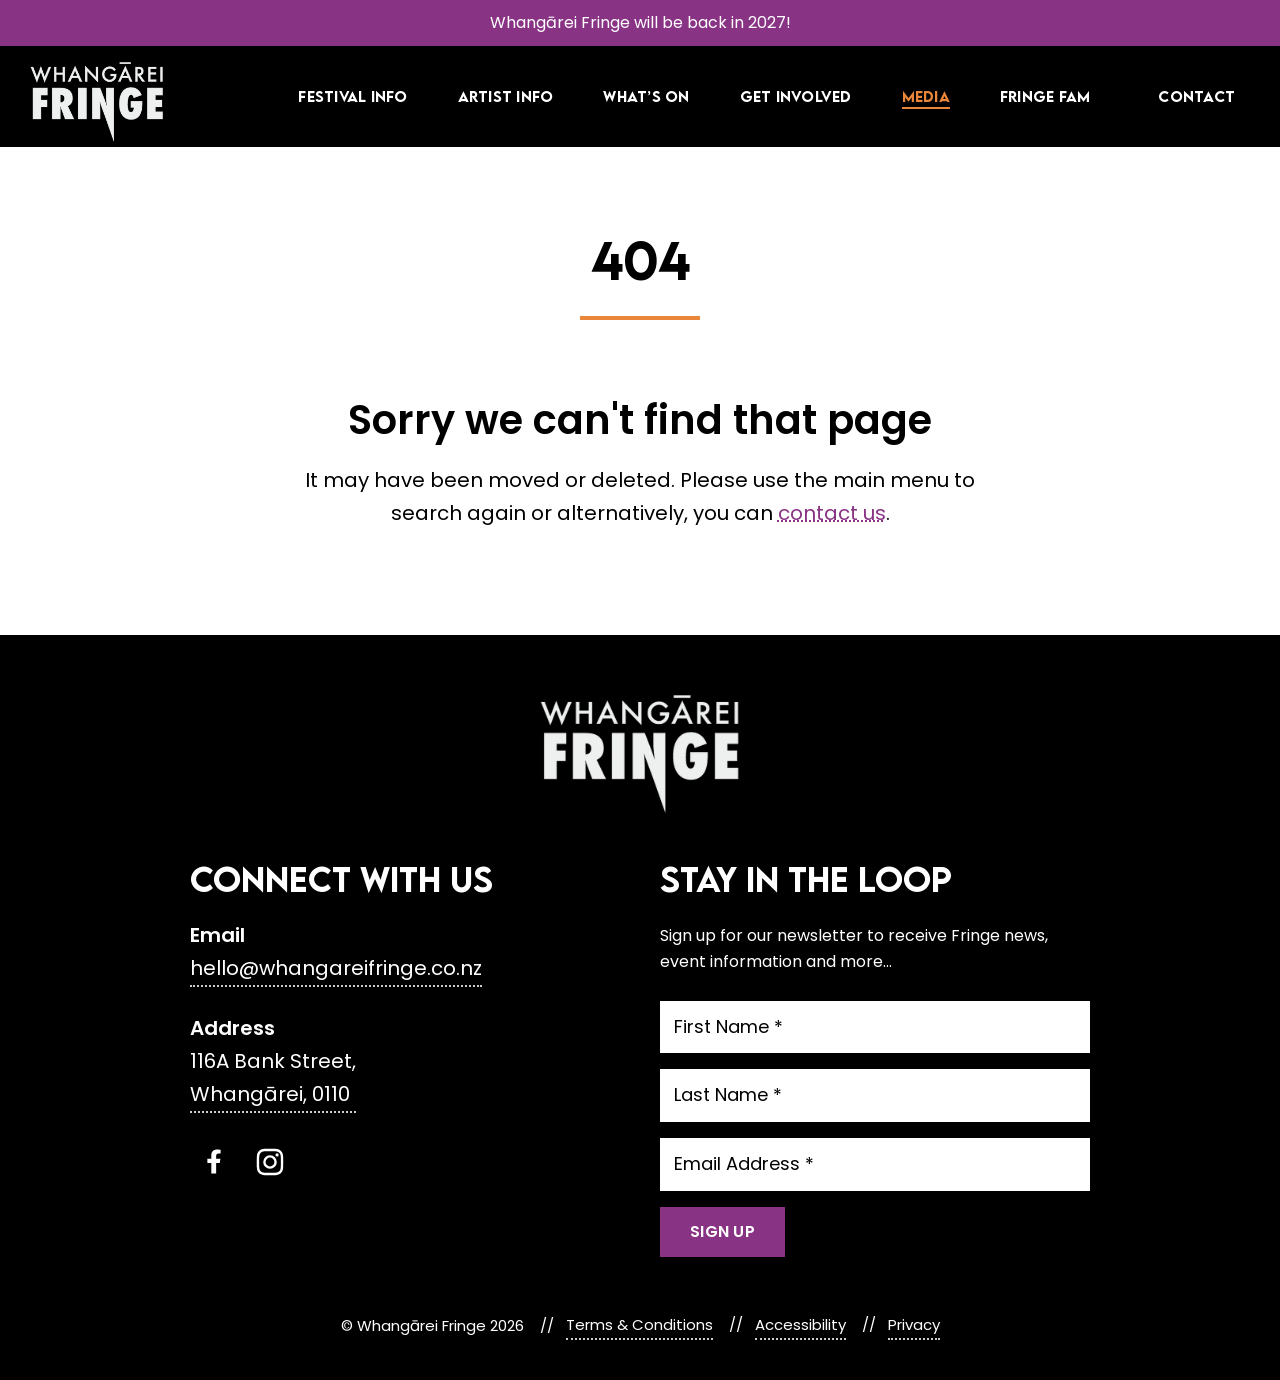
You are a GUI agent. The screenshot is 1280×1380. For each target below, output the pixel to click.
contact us (832, 513)
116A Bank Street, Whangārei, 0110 (273, 1077)
